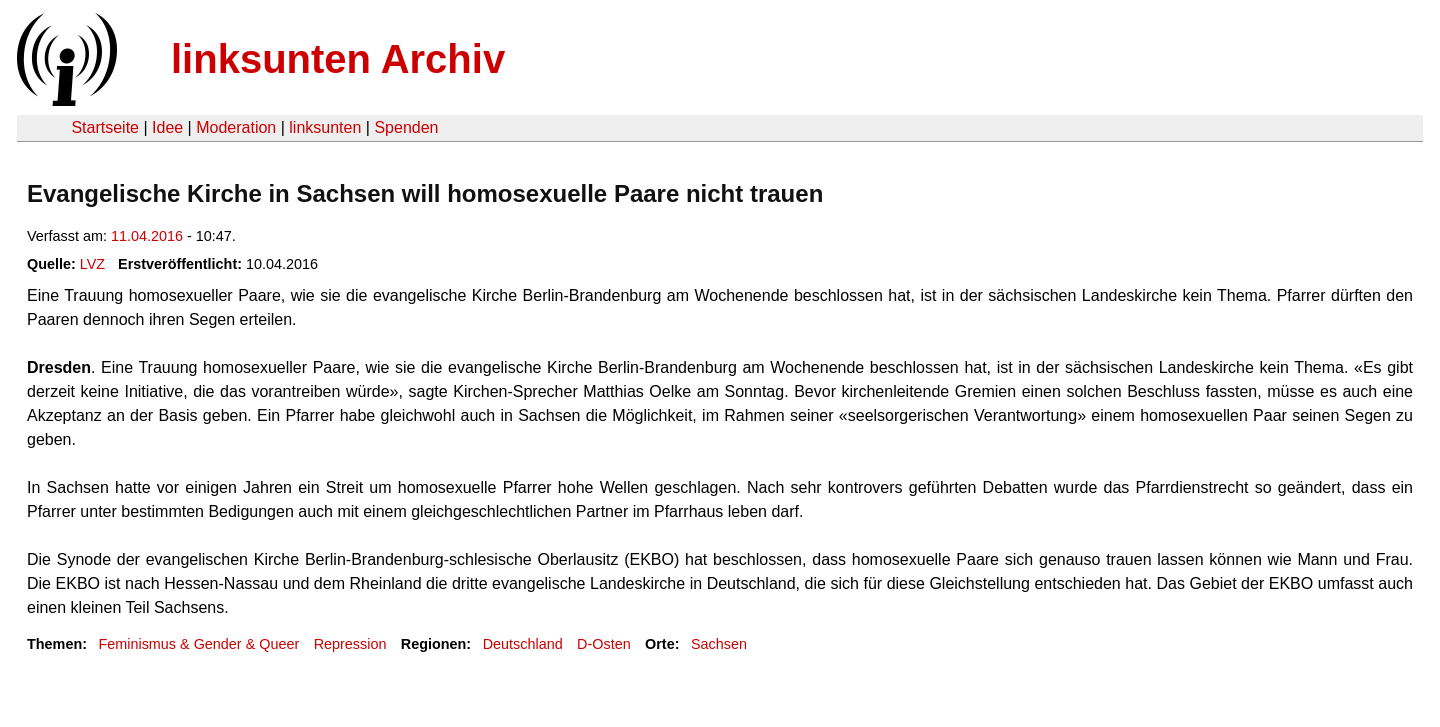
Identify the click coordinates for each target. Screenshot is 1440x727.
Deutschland (523, 644)
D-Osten (604, 644)
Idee (167, 127)
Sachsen (719, 644)
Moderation (236, 127)
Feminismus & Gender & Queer (198, 644)
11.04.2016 (147, 236)
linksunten (325, 127)
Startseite (105, 127)
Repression (350, 644)
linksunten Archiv (338, 59)
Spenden (406, 127)
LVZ (92, 264)
